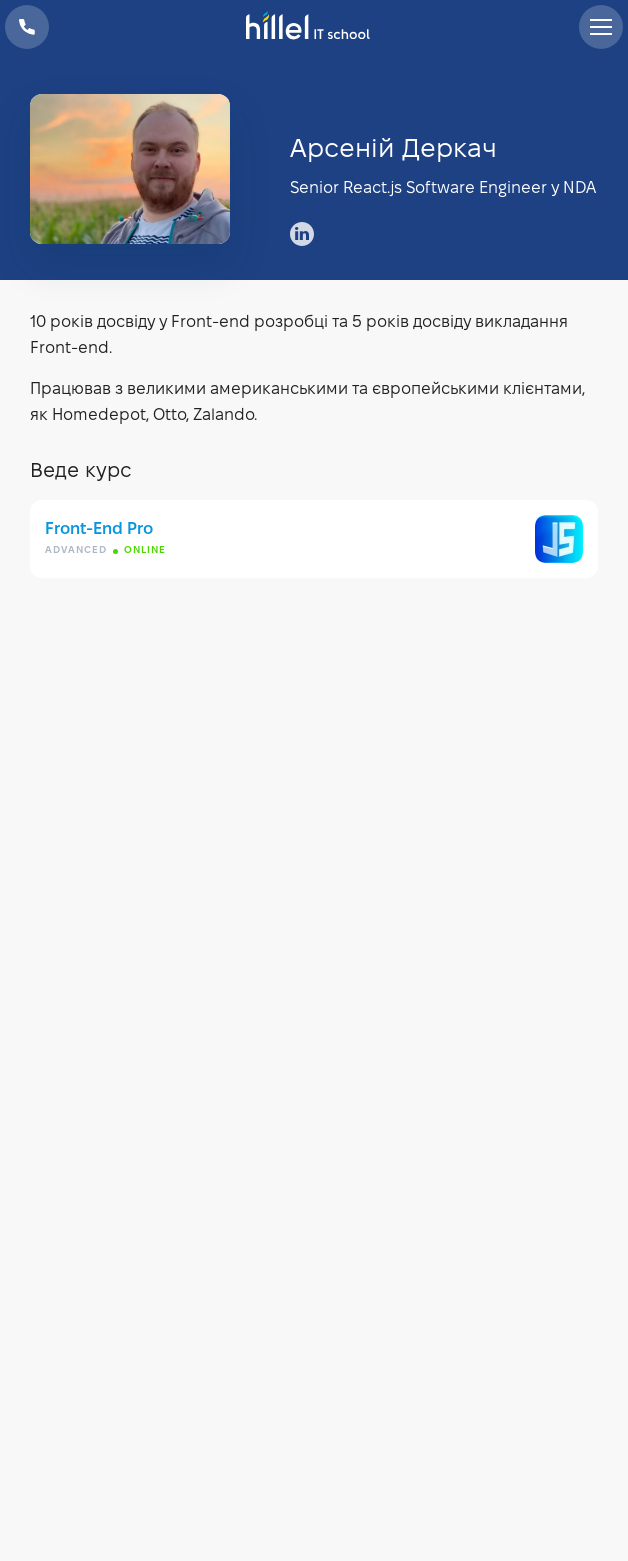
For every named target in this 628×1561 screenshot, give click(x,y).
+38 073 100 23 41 (27, 27)
